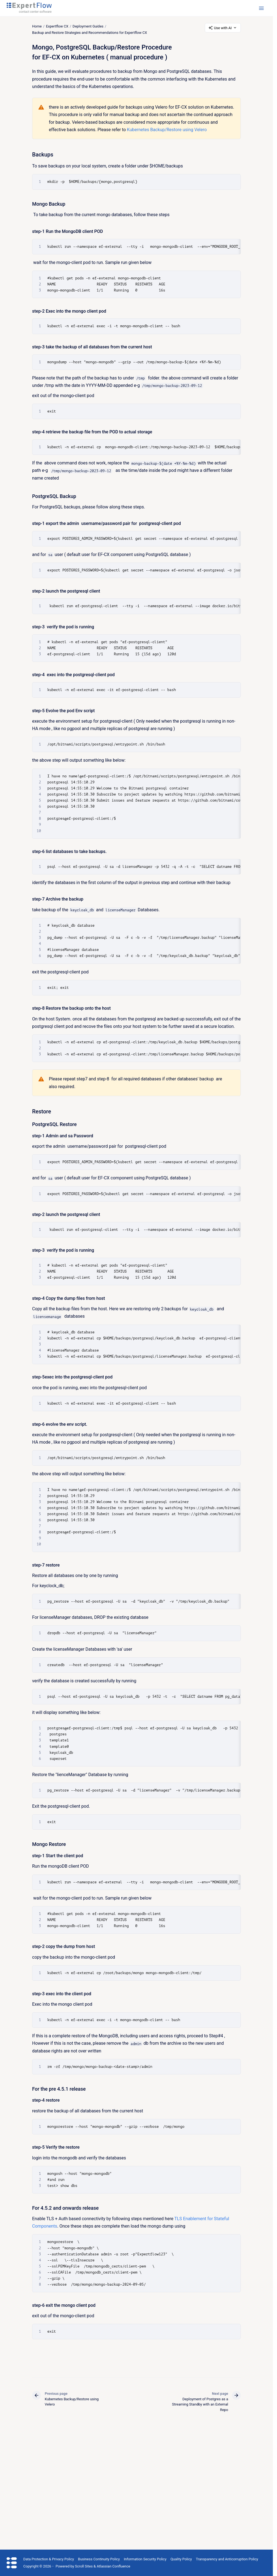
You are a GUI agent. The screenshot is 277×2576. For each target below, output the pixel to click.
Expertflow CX (57, 26)
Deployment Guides (87, 26)
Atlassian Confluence (113, 2566)
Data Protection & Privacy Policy (48, 2559)
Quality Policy (181, 2559)
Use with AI (222, 28)
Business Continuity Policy (99, 2559)
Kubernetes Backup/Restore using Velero (167, 129)
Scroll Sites (84, 2566)
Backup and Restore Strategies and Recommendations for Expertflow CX (89, 33)
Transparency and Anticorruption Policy (227, 2559)
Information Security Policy (145, 2559)
